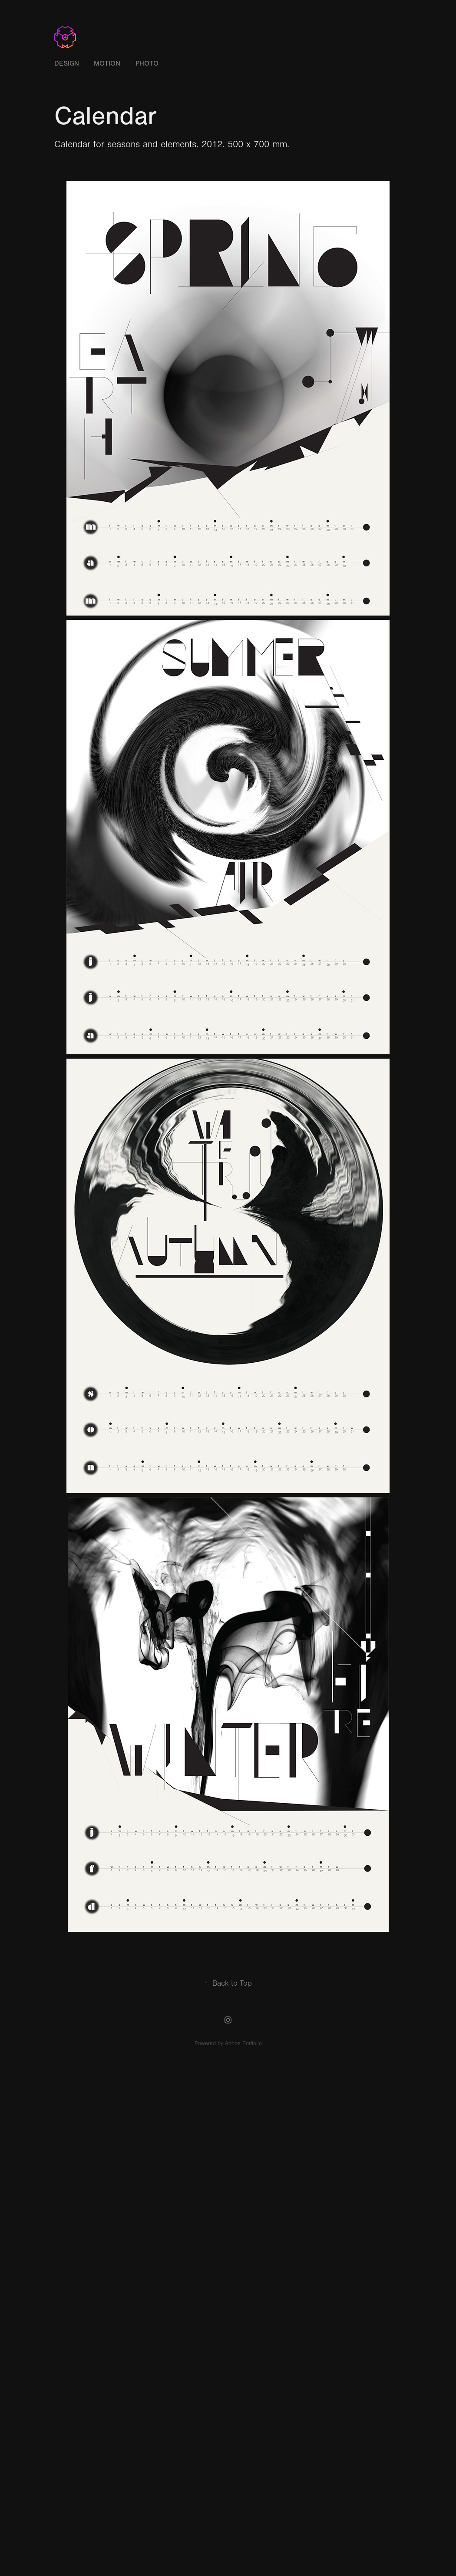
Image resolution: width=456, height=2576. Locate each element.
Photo (147, 63)
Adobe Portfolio (243, 2043)
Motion (107, 63)
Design (66, 63)
